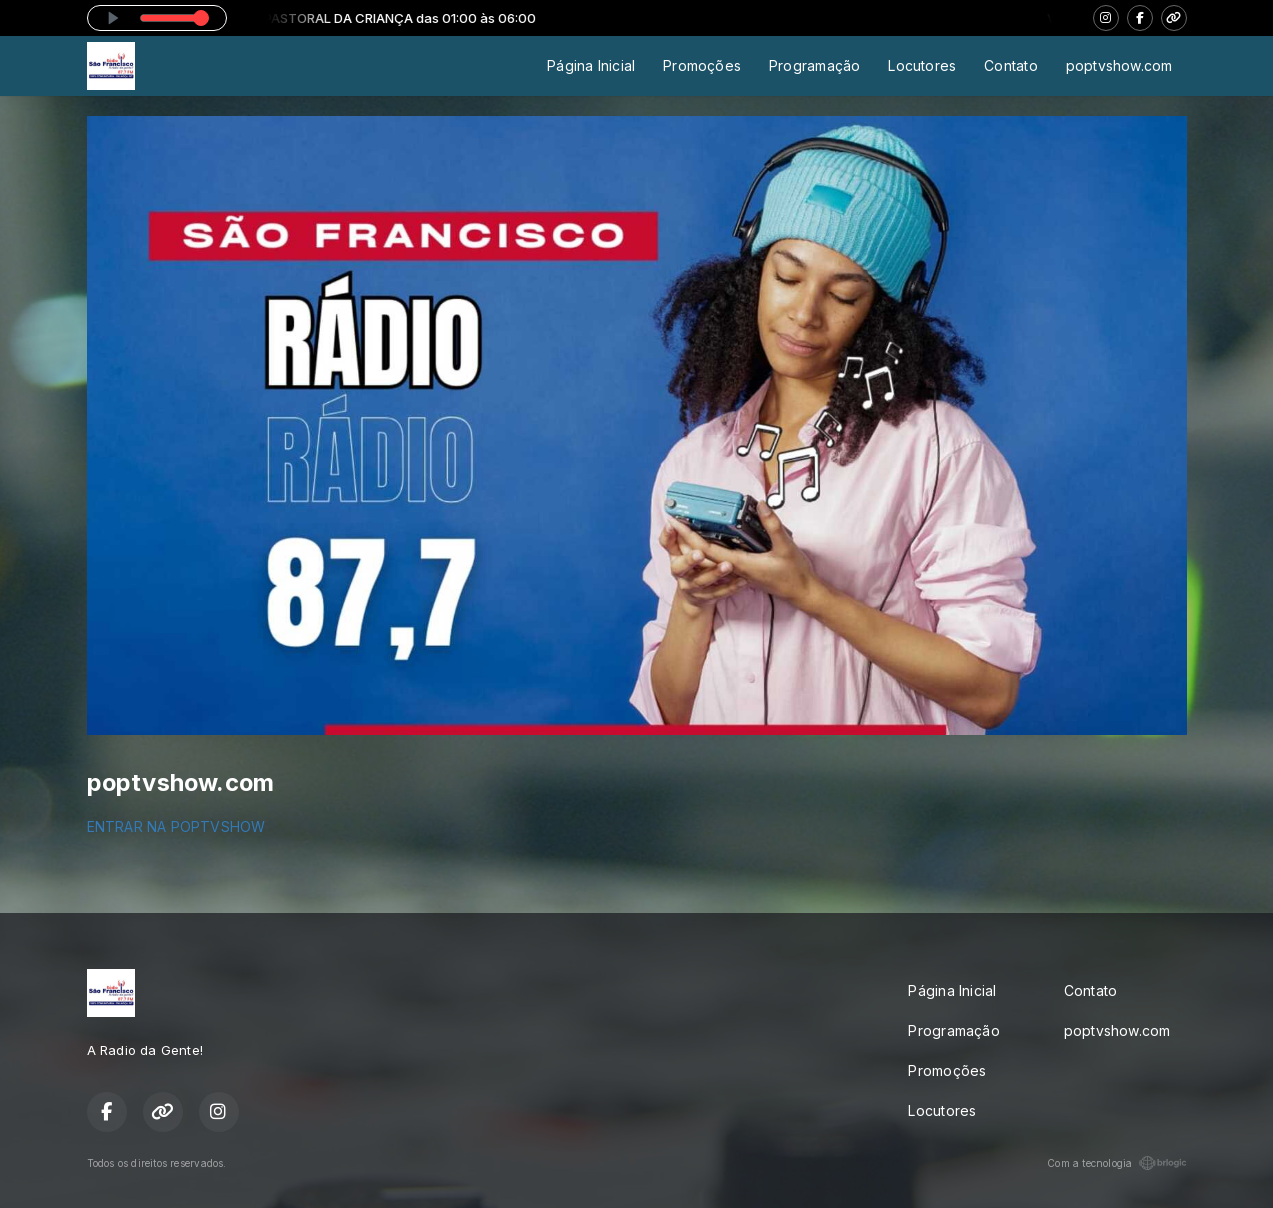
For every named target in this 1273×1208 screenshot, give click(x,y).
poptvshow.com (1119, 65)
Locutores (922, 65)
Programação (814, 65)
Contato (1010, 65)
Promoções (702, 65)
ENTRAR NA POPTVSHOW (176, 826)
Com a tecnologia (1116, 1163)
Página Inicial (591, 65)
